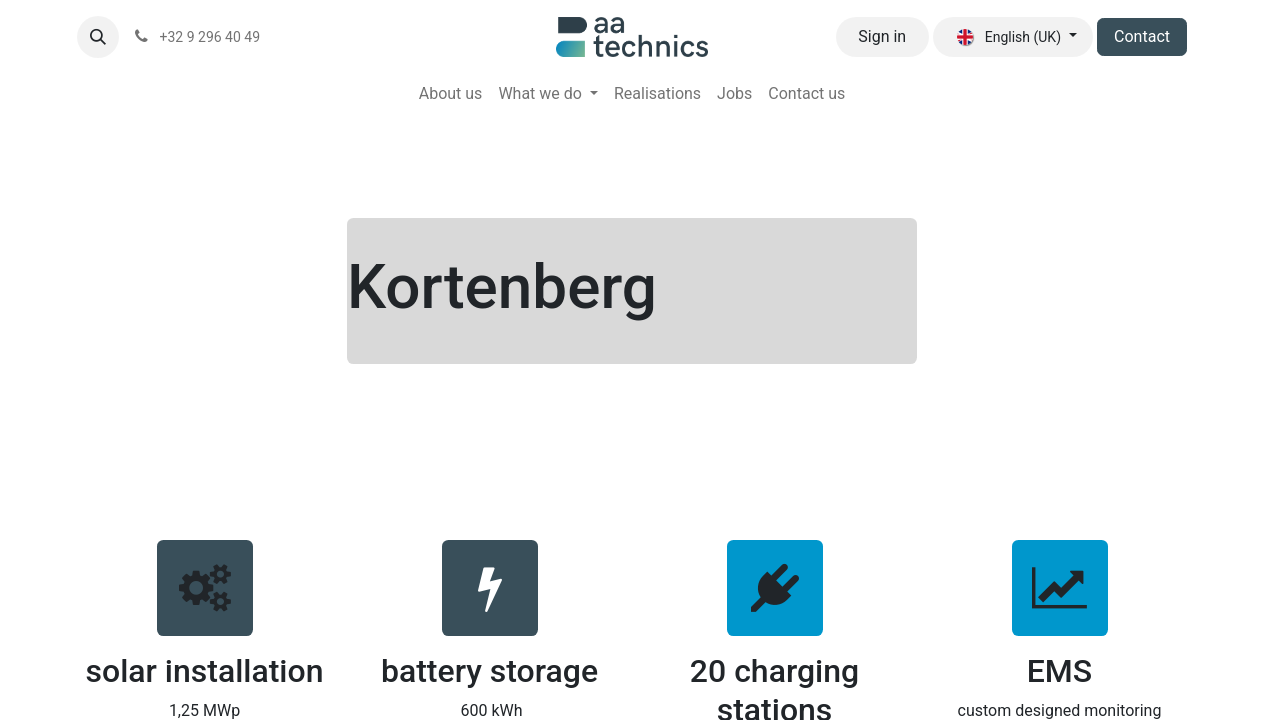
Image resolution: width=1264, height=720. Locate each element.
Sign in (882, 36)
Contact (1142, 36)
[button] (98, 37)
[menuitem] (451, 94)
